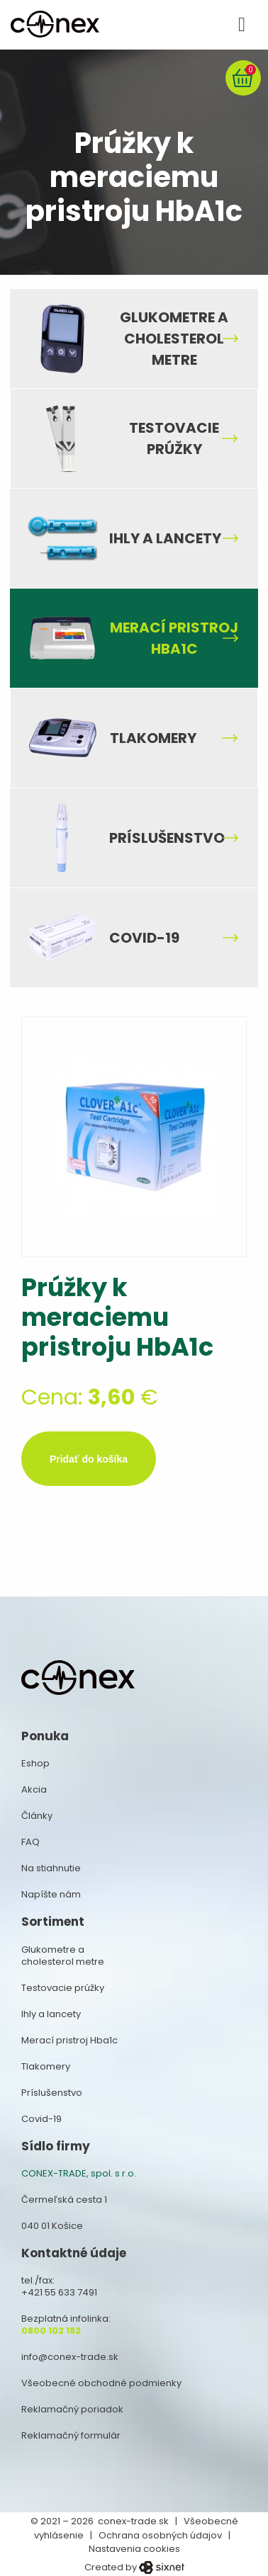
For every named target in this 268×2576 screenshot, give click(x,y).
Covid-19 (144, 938)
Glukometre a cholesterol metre (174, 338)
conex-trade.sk (133, 2521)
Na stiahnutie (51, 1868)
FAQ (30, 1842)
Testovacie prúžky (174, 438)
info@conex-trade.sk (69, 2357)
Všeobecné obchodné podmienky (101, 2383)
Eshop (35, 1763)
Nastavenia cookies (134, 2548)
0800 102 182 (51, 2330)
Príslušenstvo (167, 838)
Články (36, 1816)
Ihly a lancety (165, 538)
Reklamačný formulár (71, 2435)
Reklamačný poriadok (72, 2409)
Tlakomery (153, 738)
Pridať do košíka (89, 1459)
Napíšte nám (51, 1894)
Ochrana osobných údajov (160, 2535)
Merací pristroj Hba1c (174, 638)
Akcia (34, 1789)
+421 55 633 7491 (59, 2292)
